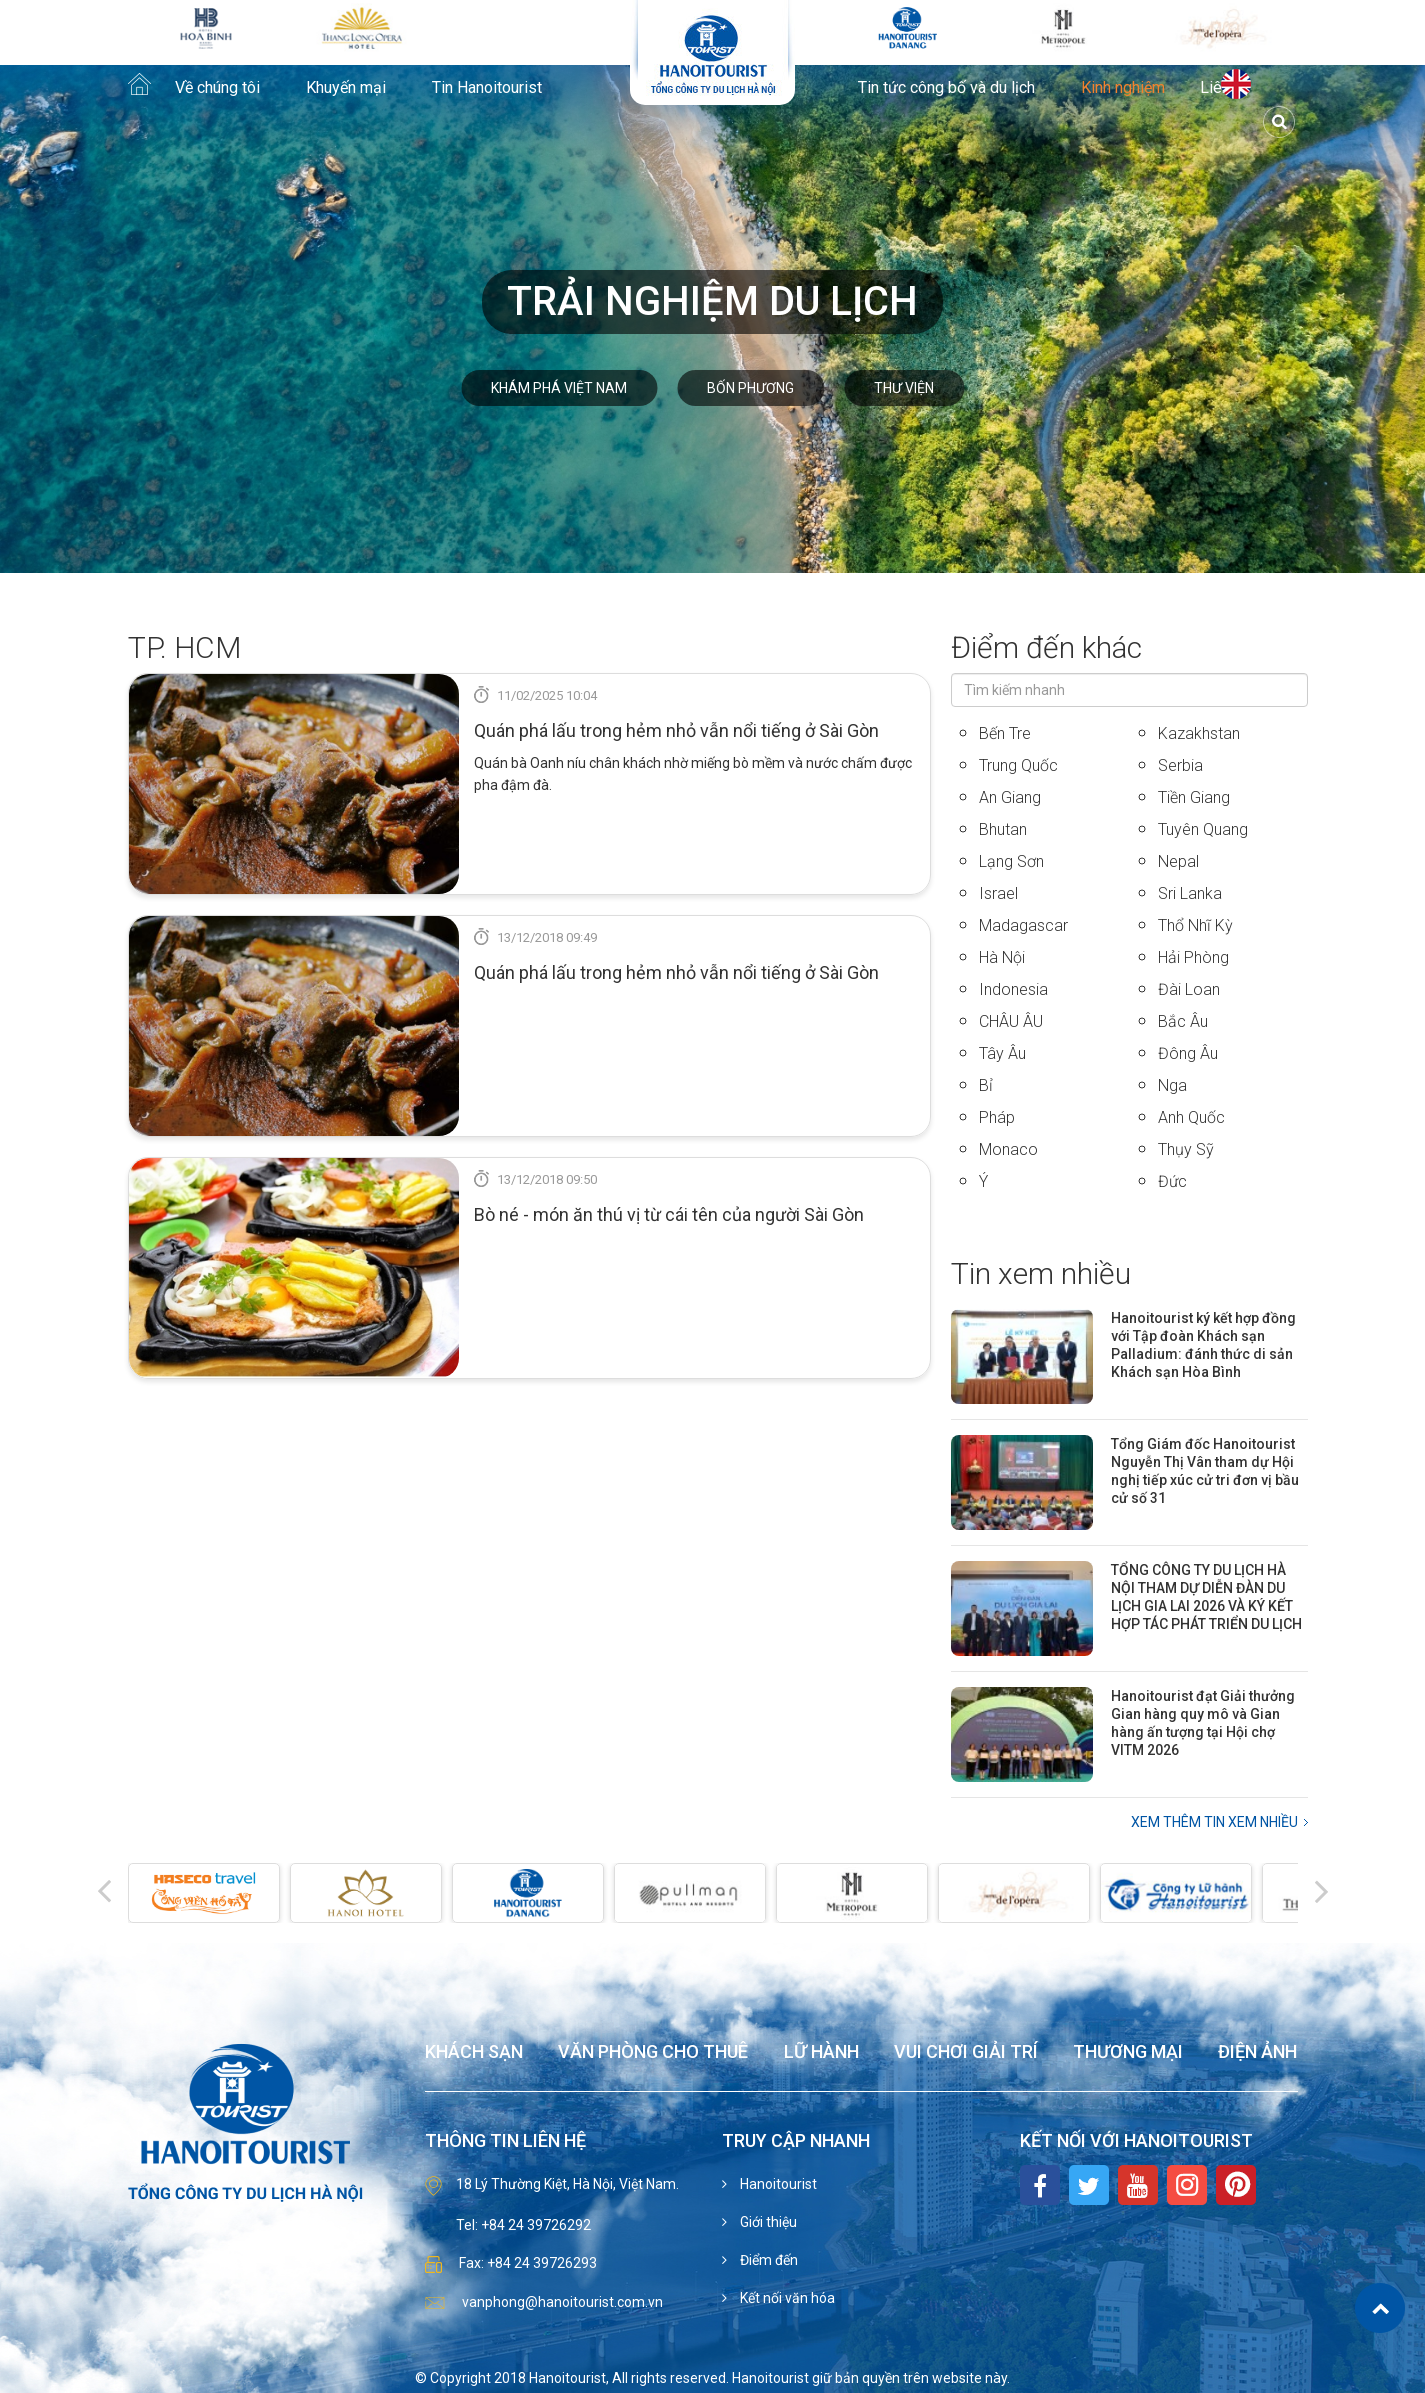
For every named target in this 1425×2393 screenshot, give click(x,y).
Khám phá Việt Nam (559, 388)
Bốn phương (750, 388)
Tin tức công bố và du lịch (946, 88)
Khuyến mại (346, 88)
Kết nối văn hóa (786, 2298)
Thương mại (1128, 2052)
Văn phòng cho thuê (653, 2052)
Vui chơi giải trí (966, 2052)
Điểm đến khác (1046, 647)
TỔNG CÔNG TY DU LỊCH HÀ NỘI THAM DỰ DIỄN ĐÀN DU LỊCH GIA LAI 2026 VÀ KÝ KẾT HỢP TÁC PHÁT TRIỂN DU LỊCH (1206, 1597)
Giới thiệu (767, 2222)
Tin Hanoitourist (487, 88)
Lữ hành (821, 2052)
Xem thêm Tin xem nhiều (1214, 1822)
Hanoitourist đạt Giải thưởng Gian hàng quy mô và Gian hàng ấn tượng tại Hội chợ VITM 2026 (1203, 1723)
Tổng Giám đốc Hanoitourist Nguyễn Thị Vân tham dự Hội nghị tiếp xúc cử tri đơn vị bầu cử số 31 (1205, 1471)
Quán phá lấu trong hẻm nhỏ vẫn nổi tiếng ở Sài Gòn (676, 730)
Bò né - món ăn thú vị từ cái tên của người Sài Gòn (669, 1214)
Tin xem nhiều (1041, 1273)
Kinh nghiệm (1123, 88)
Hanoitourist (777, 2184)
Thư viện (904, 388)
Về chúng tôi (217, 88)
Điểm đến (767, 2260)
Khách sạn (474, 2052)
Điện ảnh (1257, 2052)
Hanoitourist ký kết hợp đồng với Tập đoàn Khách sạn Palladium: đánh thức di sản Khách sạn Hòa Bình (1203, 1345)
